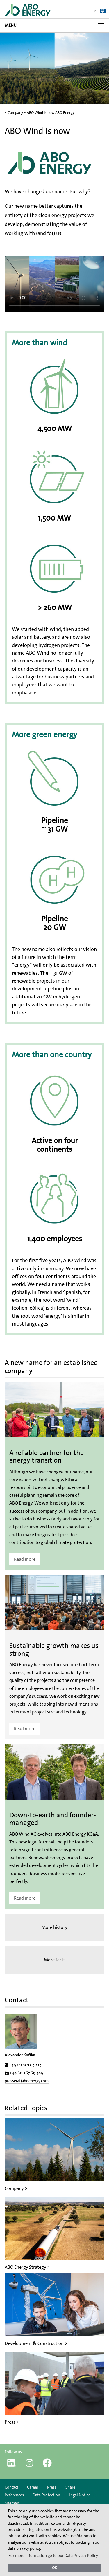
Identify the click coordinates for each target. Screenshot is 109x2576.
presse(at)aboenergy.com (27, 2080)
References (14, 2495)
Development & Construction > (36, 2343)
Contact (11, 2487)
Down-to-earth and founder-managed (52, 1818)
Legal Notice (79, 2495)
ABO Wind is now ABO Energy (50, 112)
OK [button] (54, 2567)
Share (70, 2487)
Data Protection (46, 2495)
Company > (16, 2188)
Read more (24, 1559)
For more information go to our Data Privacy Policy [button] (53, 2555)
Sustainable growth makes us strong (53, 1649)
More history (54, 1927)
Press (51, 2487)
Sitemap (12, 2503)
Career (32, 2487)
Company (15, 112)
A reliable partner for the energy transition (46, 1456)
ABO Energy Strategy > (27, 2267)
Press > (12, 2422)
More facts (54, 1960)
